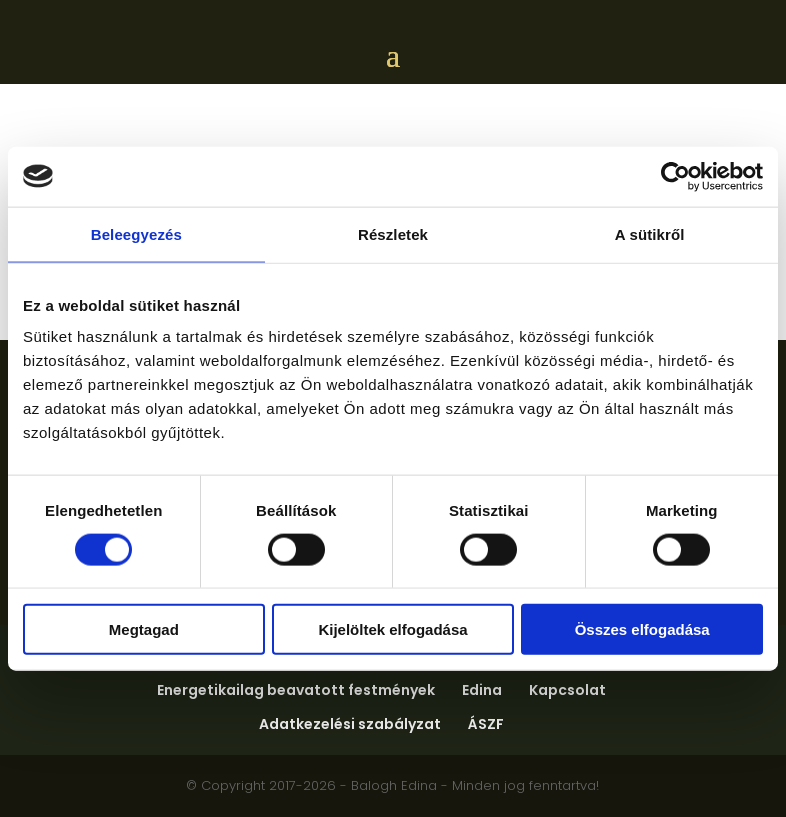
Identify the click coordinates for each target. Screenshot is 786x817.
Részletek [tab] (393, 233)
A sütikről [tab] (650, 233)
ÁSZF (486, 724)
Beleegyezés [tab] (136, 233)
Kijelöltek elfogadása (392, 629)
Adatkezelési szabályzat (350, 724)
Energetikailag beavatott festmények (296, 690)
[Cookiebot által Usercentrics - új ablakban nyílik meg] (675, 176)
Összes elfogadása (642, 629)
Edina (482, 690)
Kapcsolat (567, 690)
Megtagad (144, 629)
